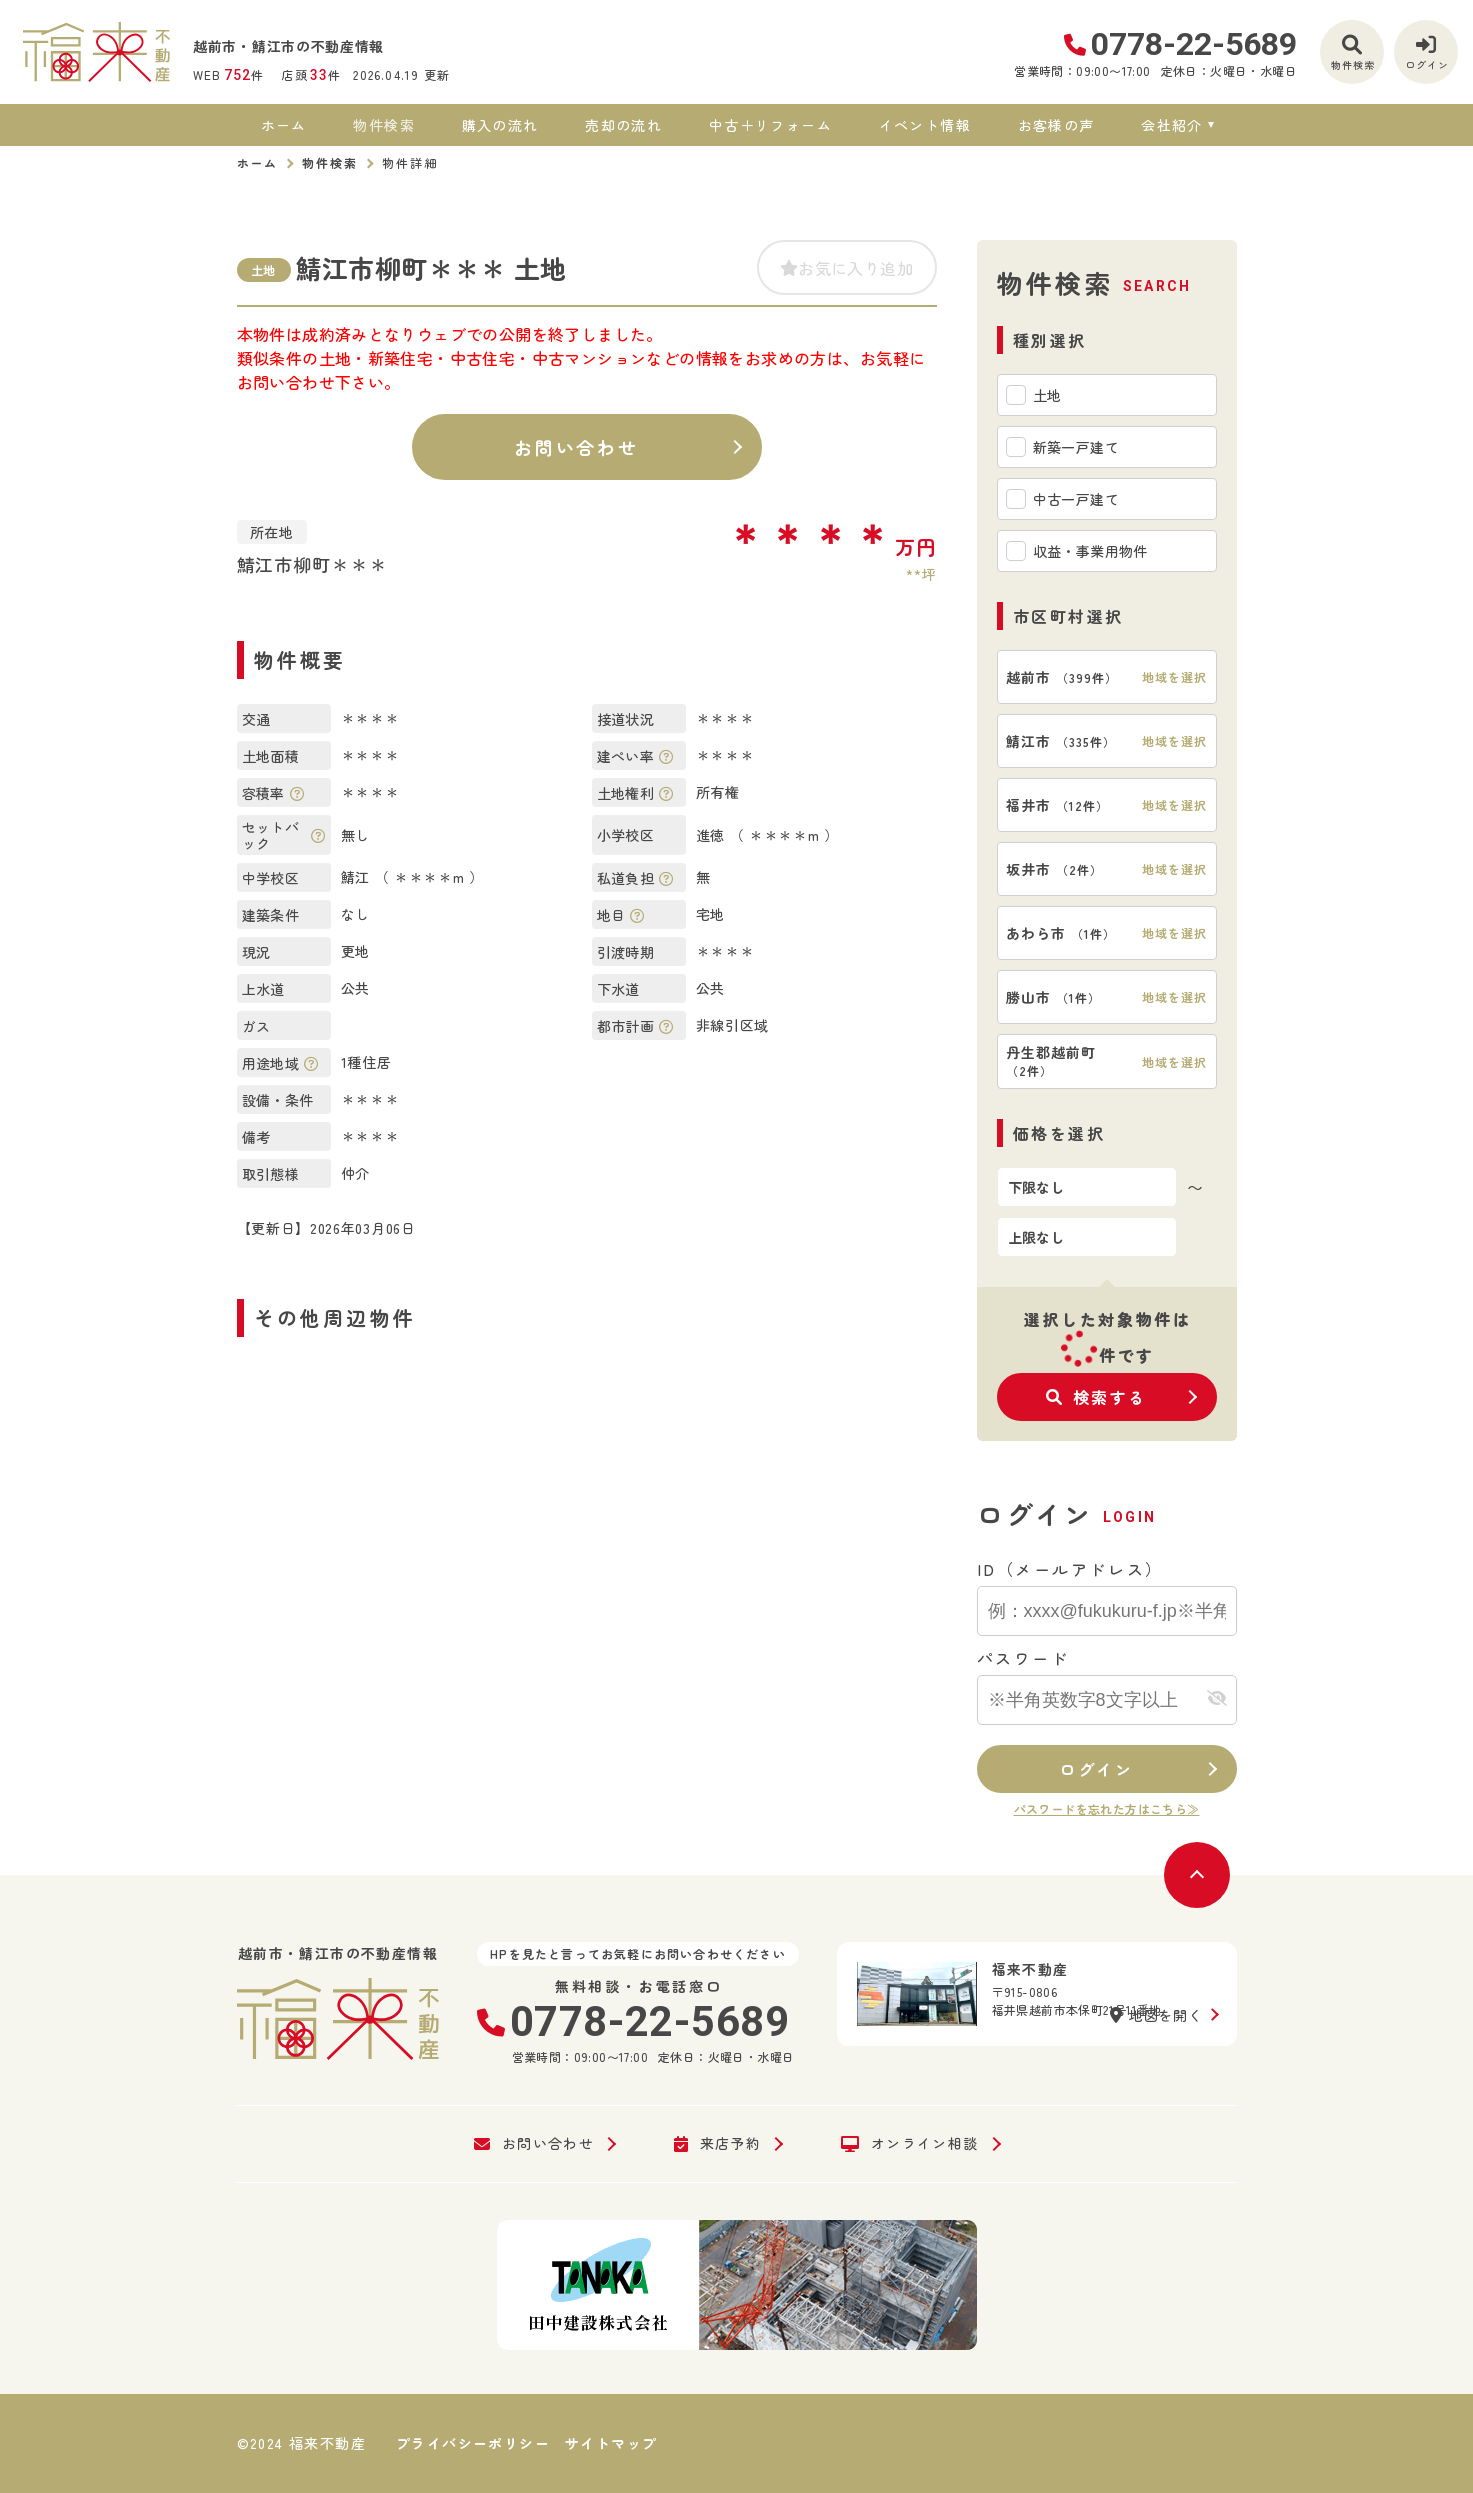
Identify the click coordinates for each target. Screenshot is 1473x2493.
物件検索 (384, 125)
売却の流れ (623, 125)
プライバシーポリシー (473, 2443)
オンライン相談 (909, 2144)
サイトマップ (611, 2443)
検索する (1096, 1397)
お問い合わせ (576, 447)
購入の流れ (500, 125)
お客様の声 (1056, 125)
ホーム (284, 125)
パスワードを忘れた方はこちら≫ (1107, 1808)
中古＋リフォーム (770, 125)
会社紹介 (1172, 125)
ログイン (1096, 1769)
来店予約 (717, 2144)
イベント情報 (925, 125)
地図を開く (1156, 2015)
